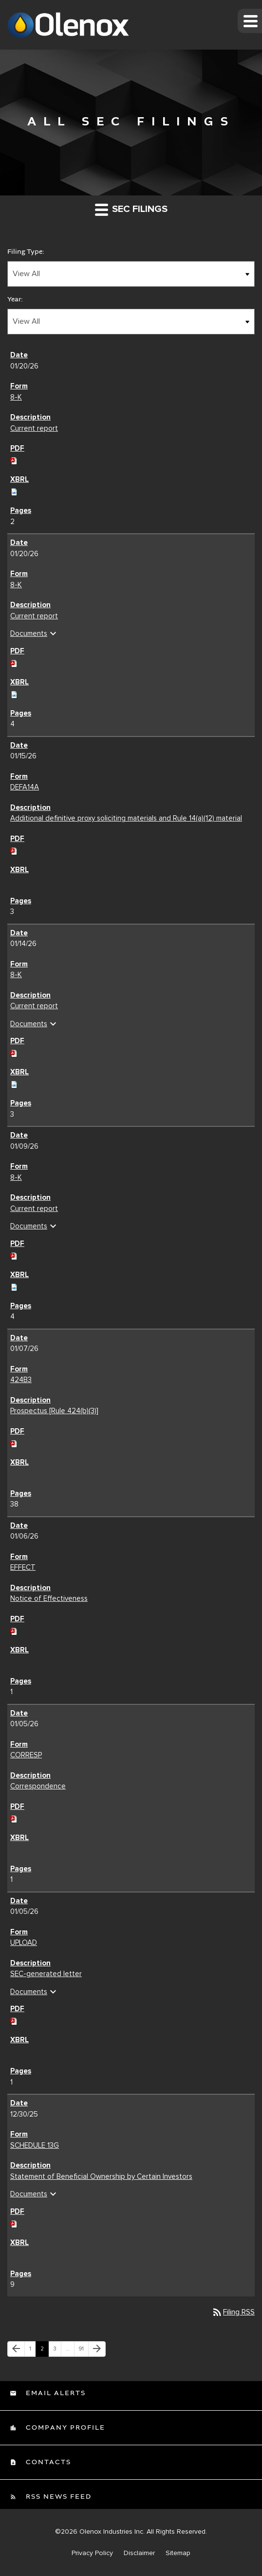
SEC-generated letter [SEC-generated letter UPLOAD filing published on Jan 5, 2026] (46, 1973)
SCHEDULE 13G (34, 2145)
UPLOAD (23, 1942)
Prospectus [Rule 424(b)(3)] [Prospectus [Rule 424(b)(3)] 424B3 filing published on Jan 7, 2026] (54, 1410)
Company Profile (64, 2427)
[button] (250, 21)
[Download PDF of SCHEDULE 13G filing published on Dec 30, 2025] (14, 2222)
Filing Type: (25, 251)
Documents (34, 633)
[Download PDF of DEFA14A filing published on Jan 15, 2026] (14, 849)
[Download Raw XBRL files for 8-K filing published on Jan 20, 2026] (14, 490)
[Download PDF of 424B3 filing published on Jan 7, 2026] (14, 1441)
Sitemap (178, 2553)
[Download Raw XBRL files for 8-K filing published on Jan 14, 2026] (14, 1083)
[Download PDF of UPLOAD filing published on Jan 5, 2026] (14, 2019)
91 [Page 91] (83, 2351)
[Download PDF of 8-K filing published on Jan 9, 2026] (14, 1254)
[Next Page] (97, 2349)
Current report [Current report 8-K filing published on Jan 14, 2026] (34, 1005)
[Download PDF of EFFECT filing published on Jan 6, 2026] (14, 1629)
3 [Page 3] (57, 2351)
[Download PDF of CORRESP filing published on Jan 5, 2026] (14, 1817)
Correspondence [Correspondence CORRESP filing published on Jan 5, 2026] (38, 1786)
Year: (15, 299)
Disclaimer (139, 2553)
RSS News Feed (57, 2496)
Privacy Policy (92, 2553)
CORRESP (26, 1755)
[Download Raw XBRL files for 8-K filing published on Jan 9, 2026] (14, 1285)
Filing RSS (233, 2312)
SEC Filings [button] (131, 209)
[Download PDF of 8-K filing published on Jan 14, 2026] (14, 1052)
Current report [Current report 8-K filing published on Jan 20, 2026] (34, 428)
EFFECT (23, 1567)
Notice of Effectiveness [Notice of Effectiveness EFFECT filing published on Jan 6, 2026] (49, 1598)
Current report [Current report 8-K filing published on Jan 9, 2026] (34, 1208)
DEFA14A (24, 787)
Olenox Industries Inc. (112, 2531)
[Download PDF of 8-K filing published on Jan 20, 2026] (14, 459)
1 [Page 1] (32, 2351)
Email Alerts (54, 2393)
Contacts (47, 2462)
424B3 (21, 1379)
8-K (16, 397)
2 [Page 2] (44, 2351)
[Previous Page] (16, 2349)
